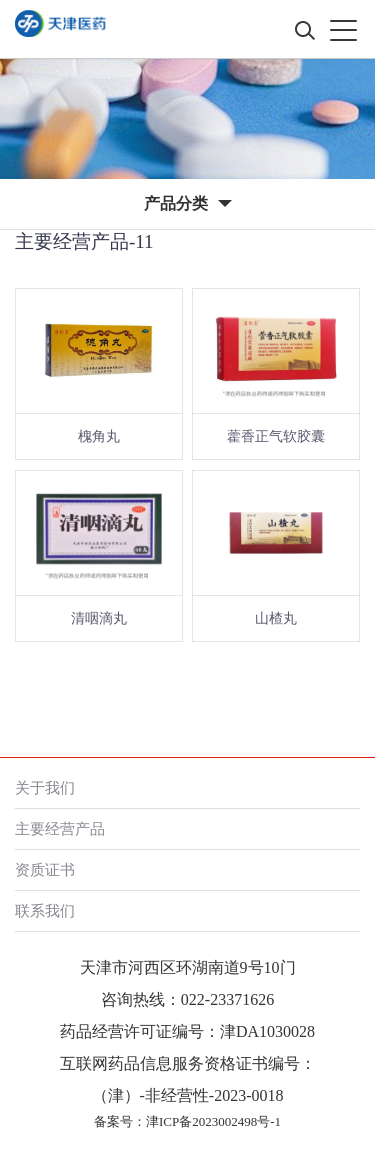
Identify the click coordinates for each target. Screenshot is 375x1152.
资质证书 (45, 869)
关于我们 (45, 787)
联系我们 (45, 910)
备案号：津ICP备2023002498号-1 (187, 1121)
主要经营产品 (60, 828)
